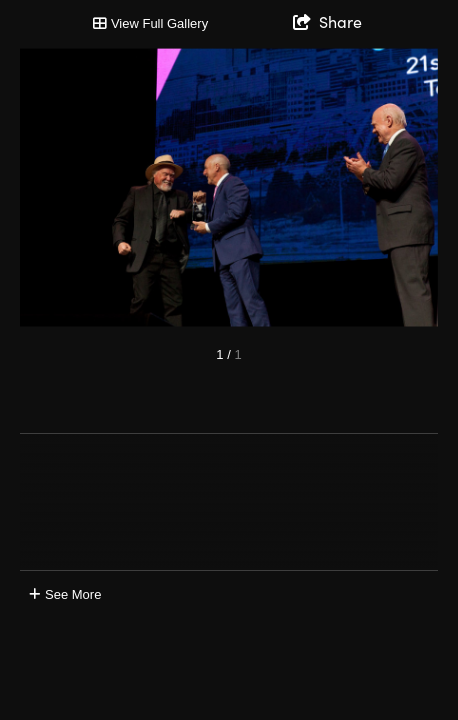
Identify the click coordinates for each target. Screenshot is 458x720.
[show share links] (327, 22)
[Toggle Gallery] (150, 24)
